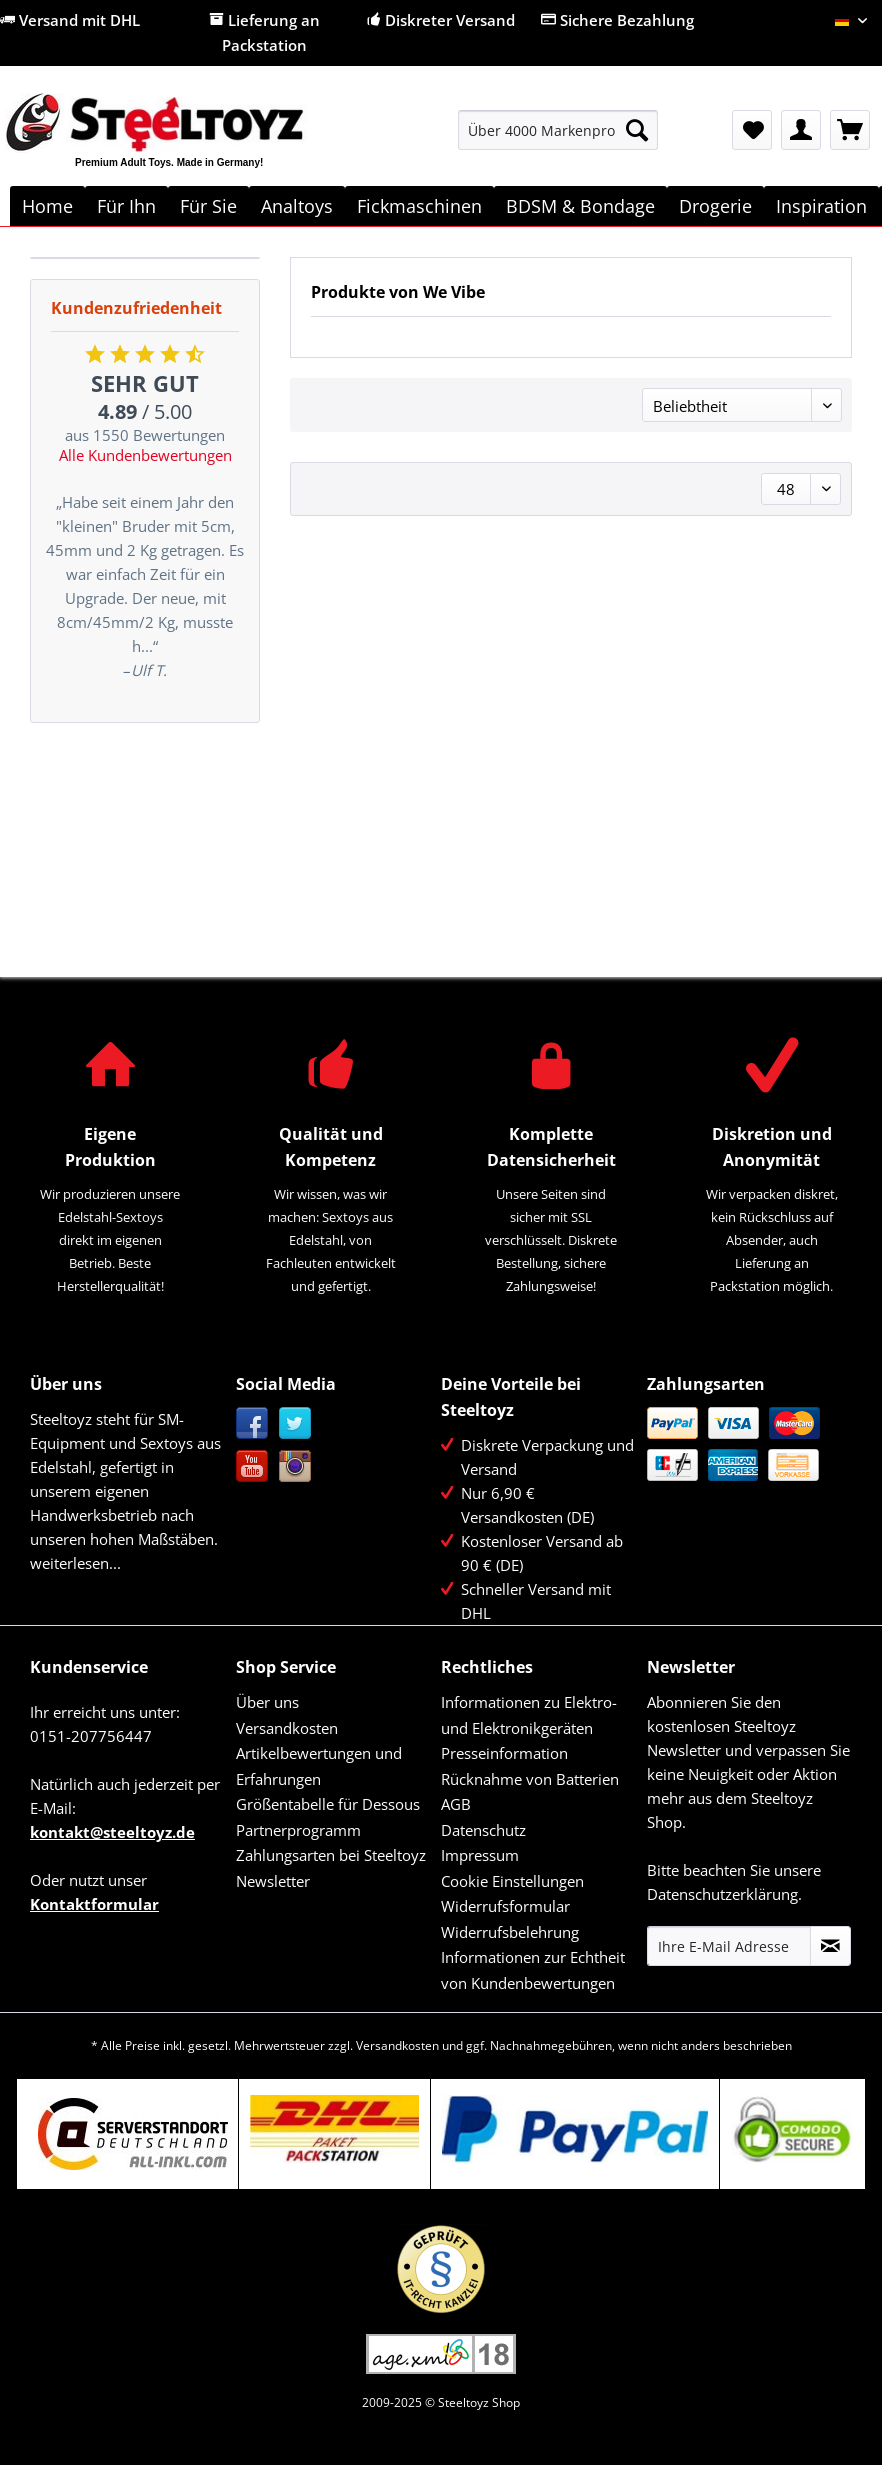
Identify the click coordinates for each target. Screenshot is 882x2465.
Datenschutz (483, 1830)
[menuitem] (558, 139)
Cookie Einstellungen (512, 1881)
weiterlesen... (75, 1563)
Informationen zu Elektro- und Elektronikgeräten (529, 1715)
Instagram (295, 1466)
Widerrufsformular (505, 1906)
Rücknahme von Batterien (530, 1779)
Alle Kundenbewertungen (145, 455)
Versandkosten (287, 1728)
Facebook (252, 1423)
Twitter (295, 1423)
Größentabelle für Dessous (328, 1804)
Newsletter (273, 1881)
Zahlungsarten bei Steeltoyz (331, 1855)
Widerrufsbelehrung (510, 1932)
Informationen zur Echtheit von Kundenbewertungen (533, 1970)
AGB (456, 1804)
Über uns (267, 1702)
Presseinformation (504, 1753)
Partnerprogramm (298, 1830)
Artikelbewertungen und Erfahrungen (319, 1766)
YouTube (252, 1466)
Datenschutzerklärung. (724, 1894)
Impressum (480, 1855)
